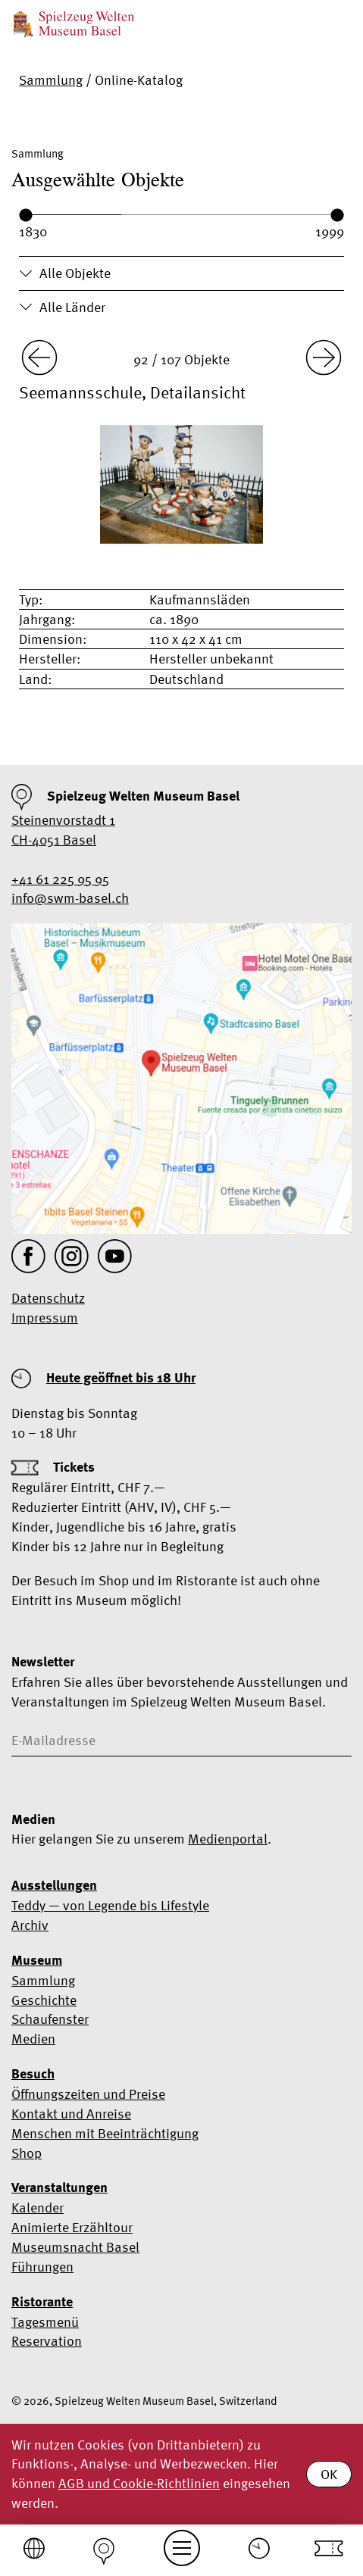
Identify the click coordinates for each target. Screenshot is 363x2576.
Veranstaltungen (59, 2187)
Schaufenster (50, 2019)
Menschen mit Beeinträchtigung (105, 2133)
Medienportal (228, 1839)
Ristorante (42, 2302)
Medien (33, 2039)
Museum (36, 1960)
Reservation (46, 2341)
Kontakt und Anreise (71, 2114)
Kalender (37, 2207)
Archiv (30, 1925)
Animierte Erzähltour (72, 2227)
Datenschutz (48, 1298)
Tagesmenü (45, 2322)
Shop (26, 2153)
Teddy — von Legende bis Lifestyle (110, 1905)
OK (329, 2474)
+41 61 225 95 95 (60, 879)
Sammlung (51, 80)
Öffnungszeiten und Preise (88, 2094)
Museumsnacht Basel (75, 2247)
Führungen (42, 2267)
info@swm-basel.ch (70, 898)
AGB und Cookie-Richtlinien (139, 2483)
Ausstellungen (54, 1885)
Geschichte (44, 2000)
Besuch (33, 2074)
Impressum (44, 1317)
